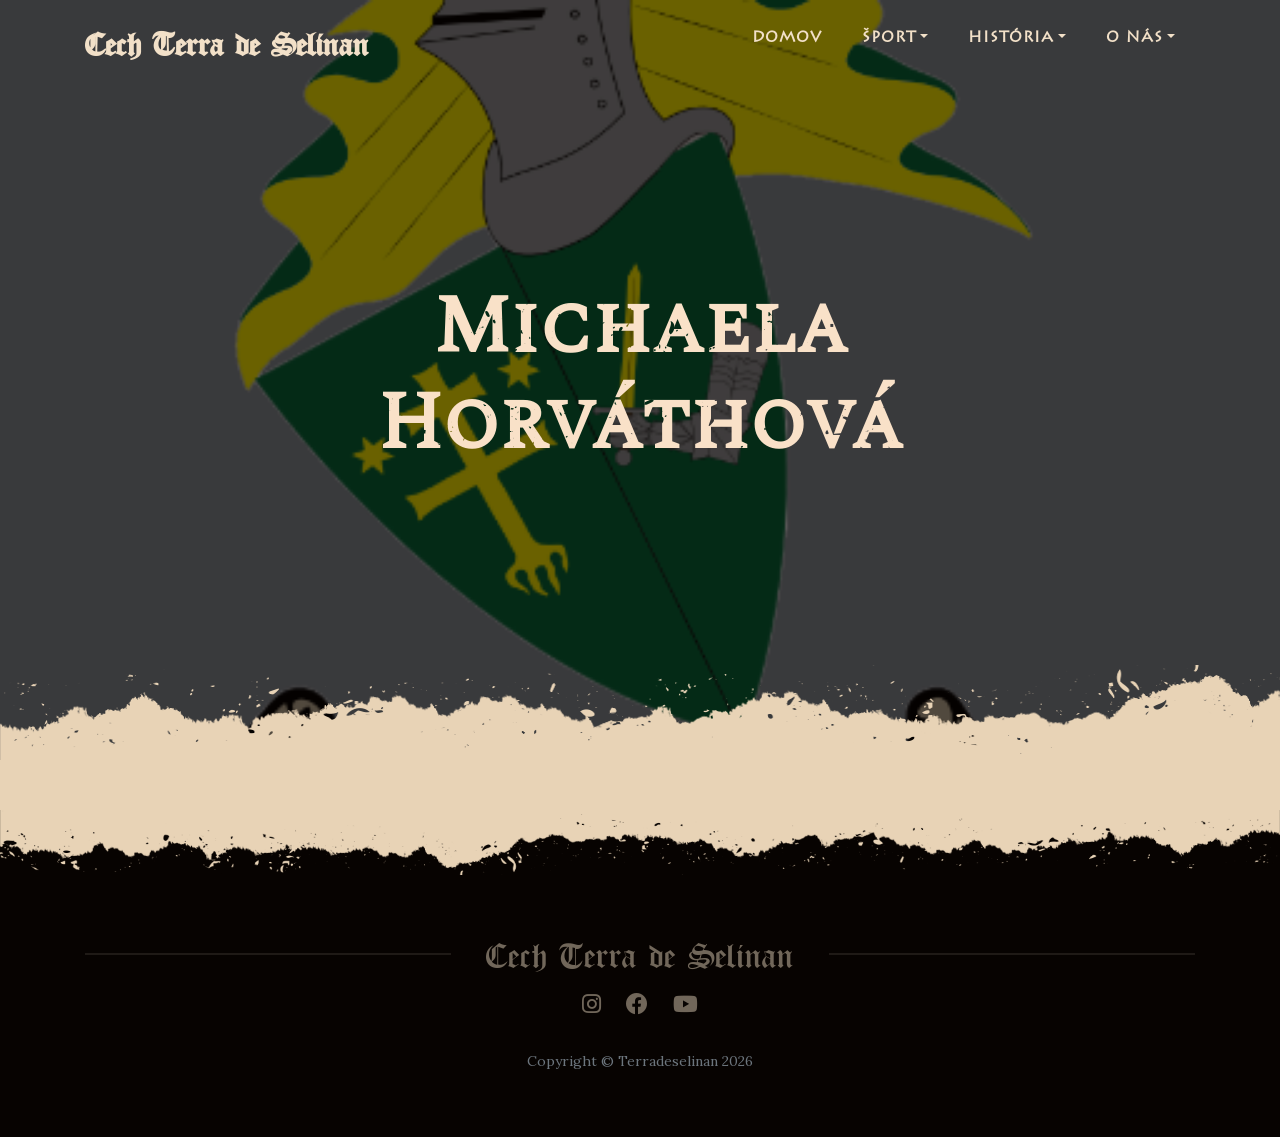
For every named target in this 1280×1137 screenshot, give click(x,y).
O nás (1134, 43)
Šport (889, 43)
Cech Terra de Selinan (247, 43)
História (1011, 43)
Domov (787, 43)
